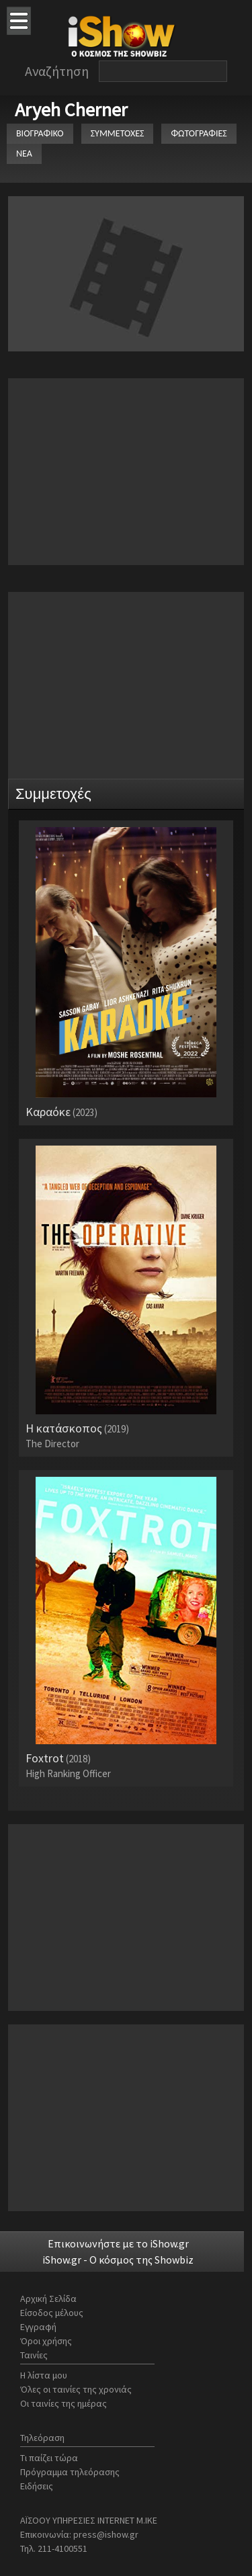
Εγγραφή (38, 2327)
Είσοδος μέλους (51, 2313)
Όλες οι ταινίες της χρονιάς (76, 2389)
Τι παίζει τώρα (49, 2458)
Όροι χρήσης (46, 2341)
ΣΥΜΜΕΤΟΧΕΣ (117, 133)
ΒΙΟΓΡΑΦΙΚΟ (40, 133)
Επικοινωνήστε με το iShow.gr (118, 2243)
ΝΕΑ (24, 153)
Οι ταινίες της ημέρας (63, 2403)
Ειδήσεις (36, 2486)
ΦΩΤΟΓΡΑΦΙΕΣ (198, 133)
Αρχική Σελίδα (48, 2298)
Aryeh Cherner (71, 109)
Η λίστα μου (43, 2375)
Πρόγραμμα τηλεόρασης (70, 2472)
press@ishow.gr (105, 2534)
